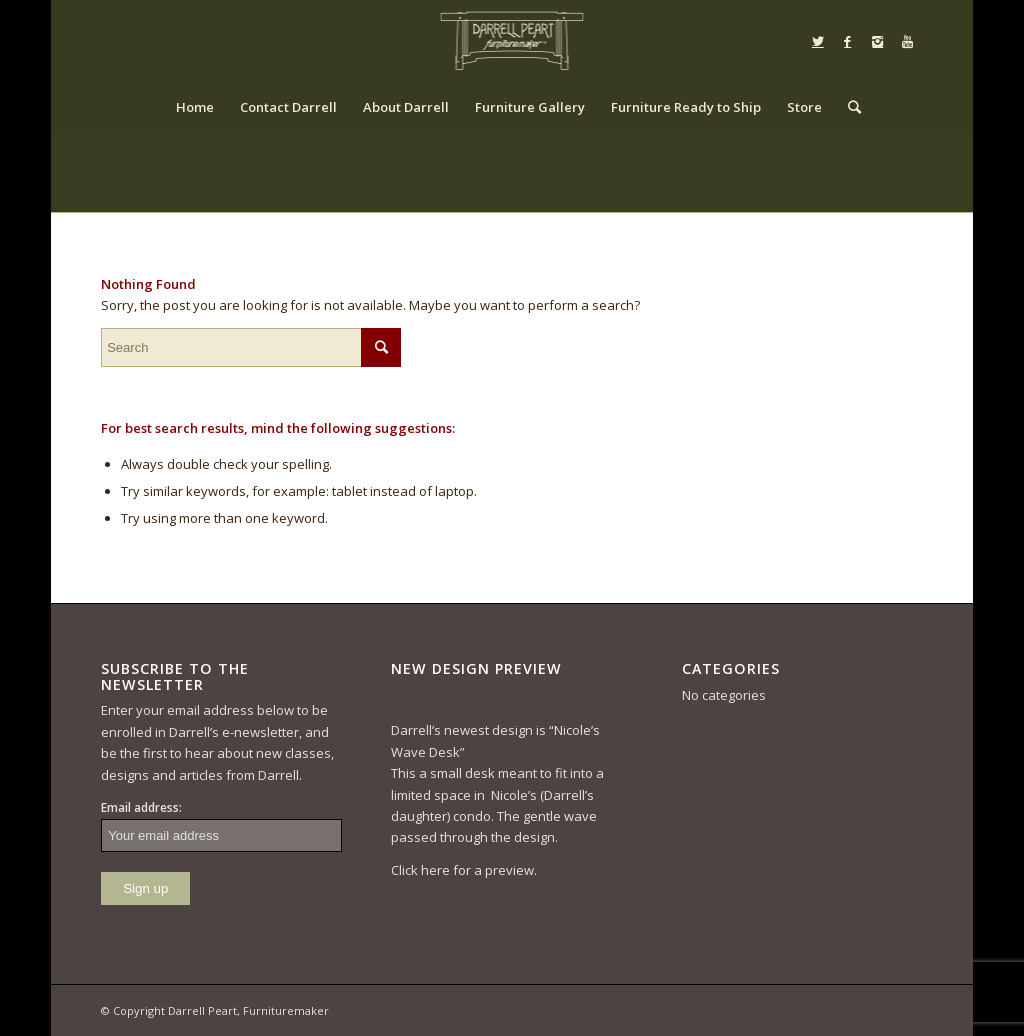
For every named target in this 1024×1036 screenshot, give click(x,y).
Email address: (141, 807)
